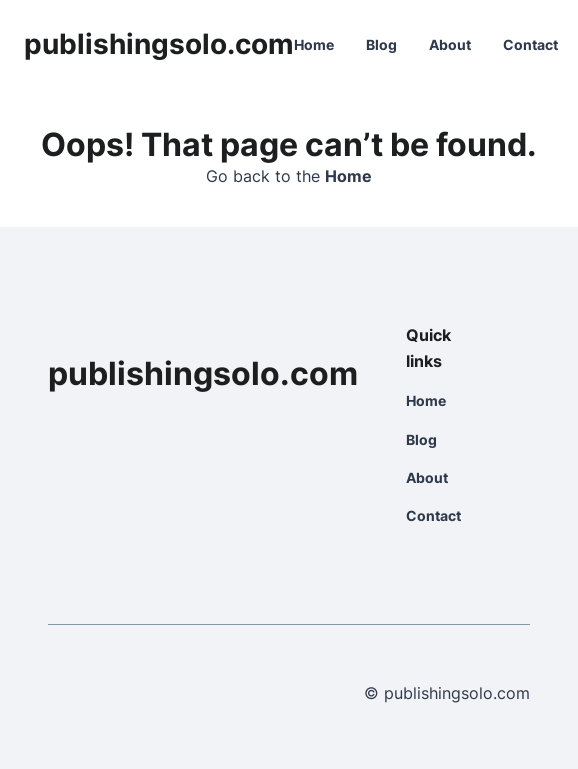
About (450, 44)
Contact (530, 44)
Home (314, 44)
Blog (381, 44)
